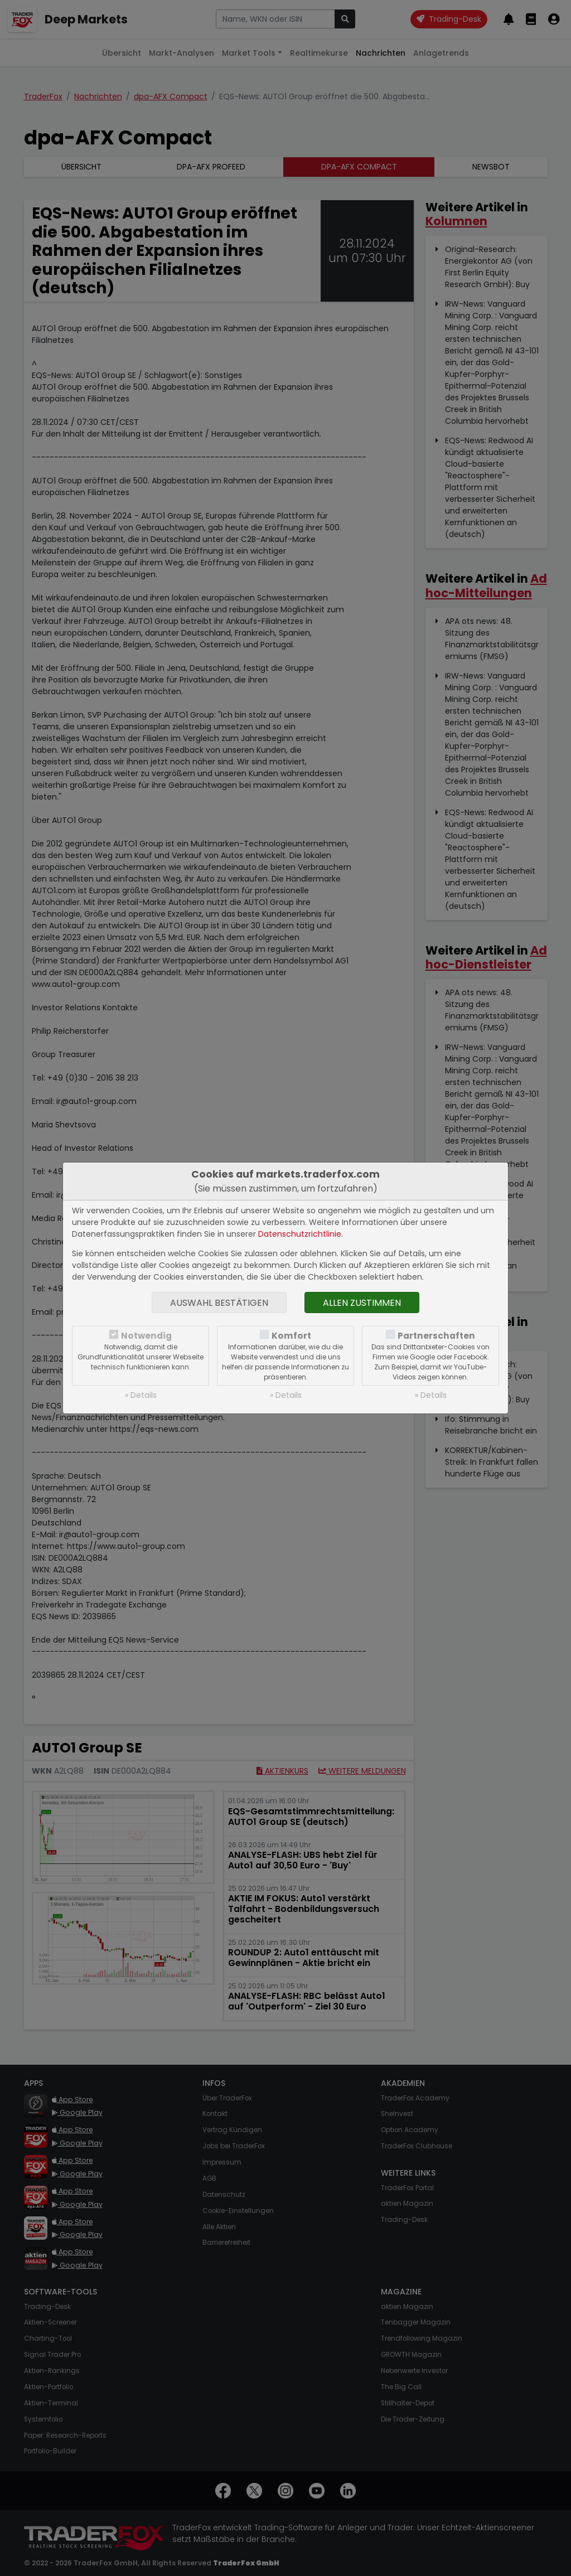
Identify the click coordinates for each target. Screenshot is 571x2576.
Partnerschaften (436, 1336)
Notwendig (146, 1336)
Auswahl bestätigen (219, 1302)
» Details (141, 1395)
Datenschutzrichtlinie (299, 1233)
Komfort (291, 1336)
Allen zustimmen (362, 1302)
